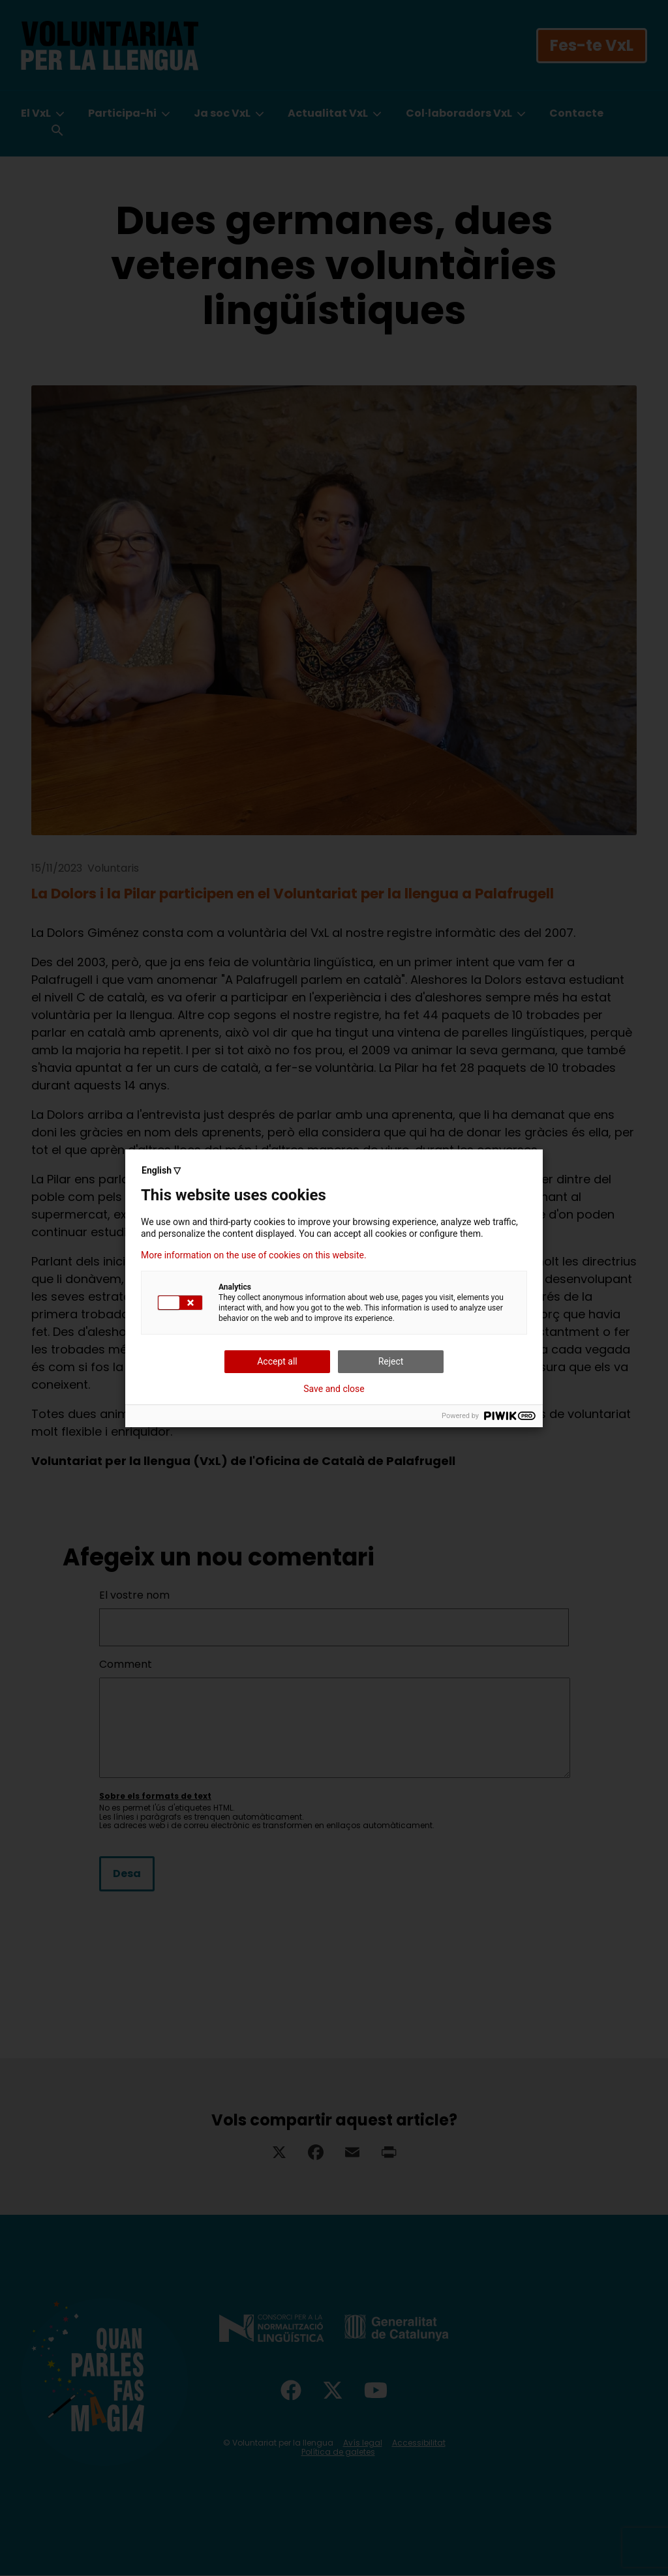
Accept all (277, 1361)
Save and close (334, 1389)
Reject (391, 1361)
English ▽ (161, 1170)
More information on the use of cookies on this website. (254, 1255)
